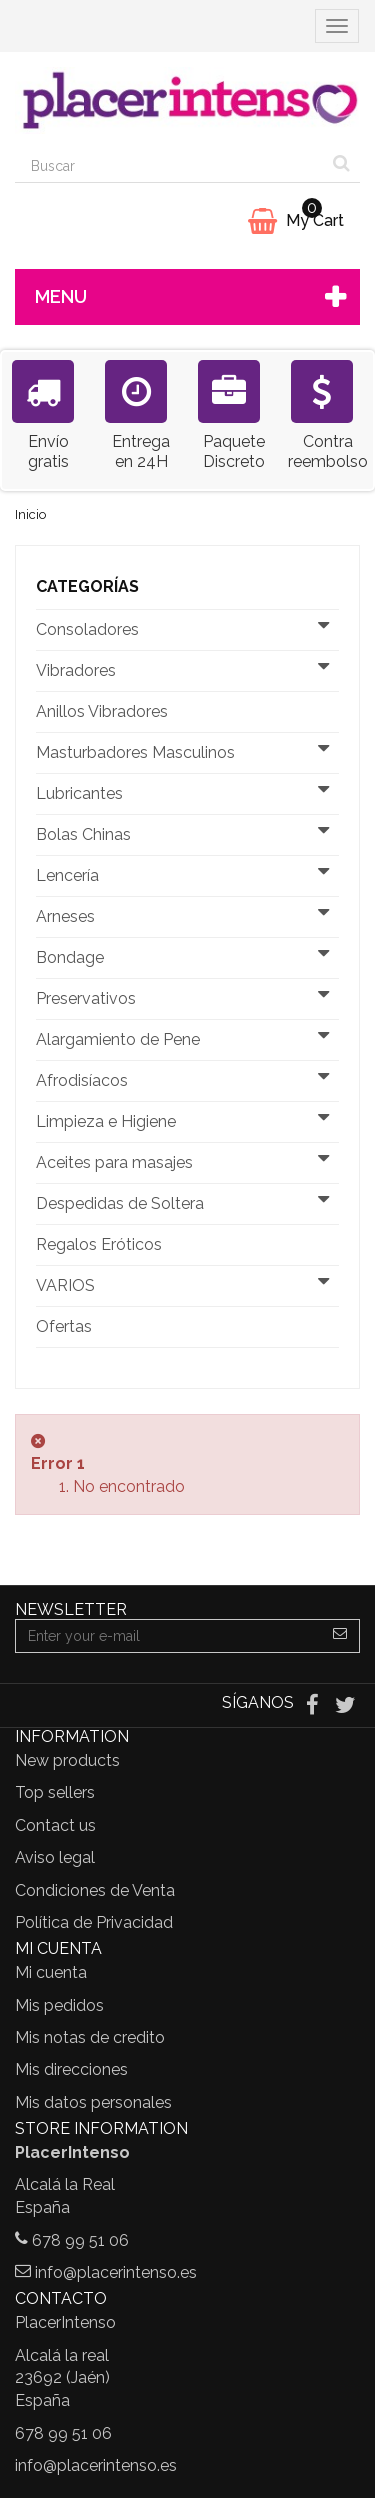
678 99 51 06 (80, 2240)
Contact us (55, 1825)
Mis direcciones (71, 2069)
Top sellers (55, 1792)
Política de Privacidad (94, 1922)
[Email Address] (168, 1636)
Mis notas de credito (90, 2037)
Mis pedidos (59, 2005)
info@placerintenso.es (116, 2272)
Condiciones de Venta (95, 1890)
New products (67, 1760)
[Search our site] (169, 166)
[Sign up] (340, 1636)
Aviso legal (55, 1857)
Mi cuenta (51, 1972)
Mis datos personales (93, 2102)
